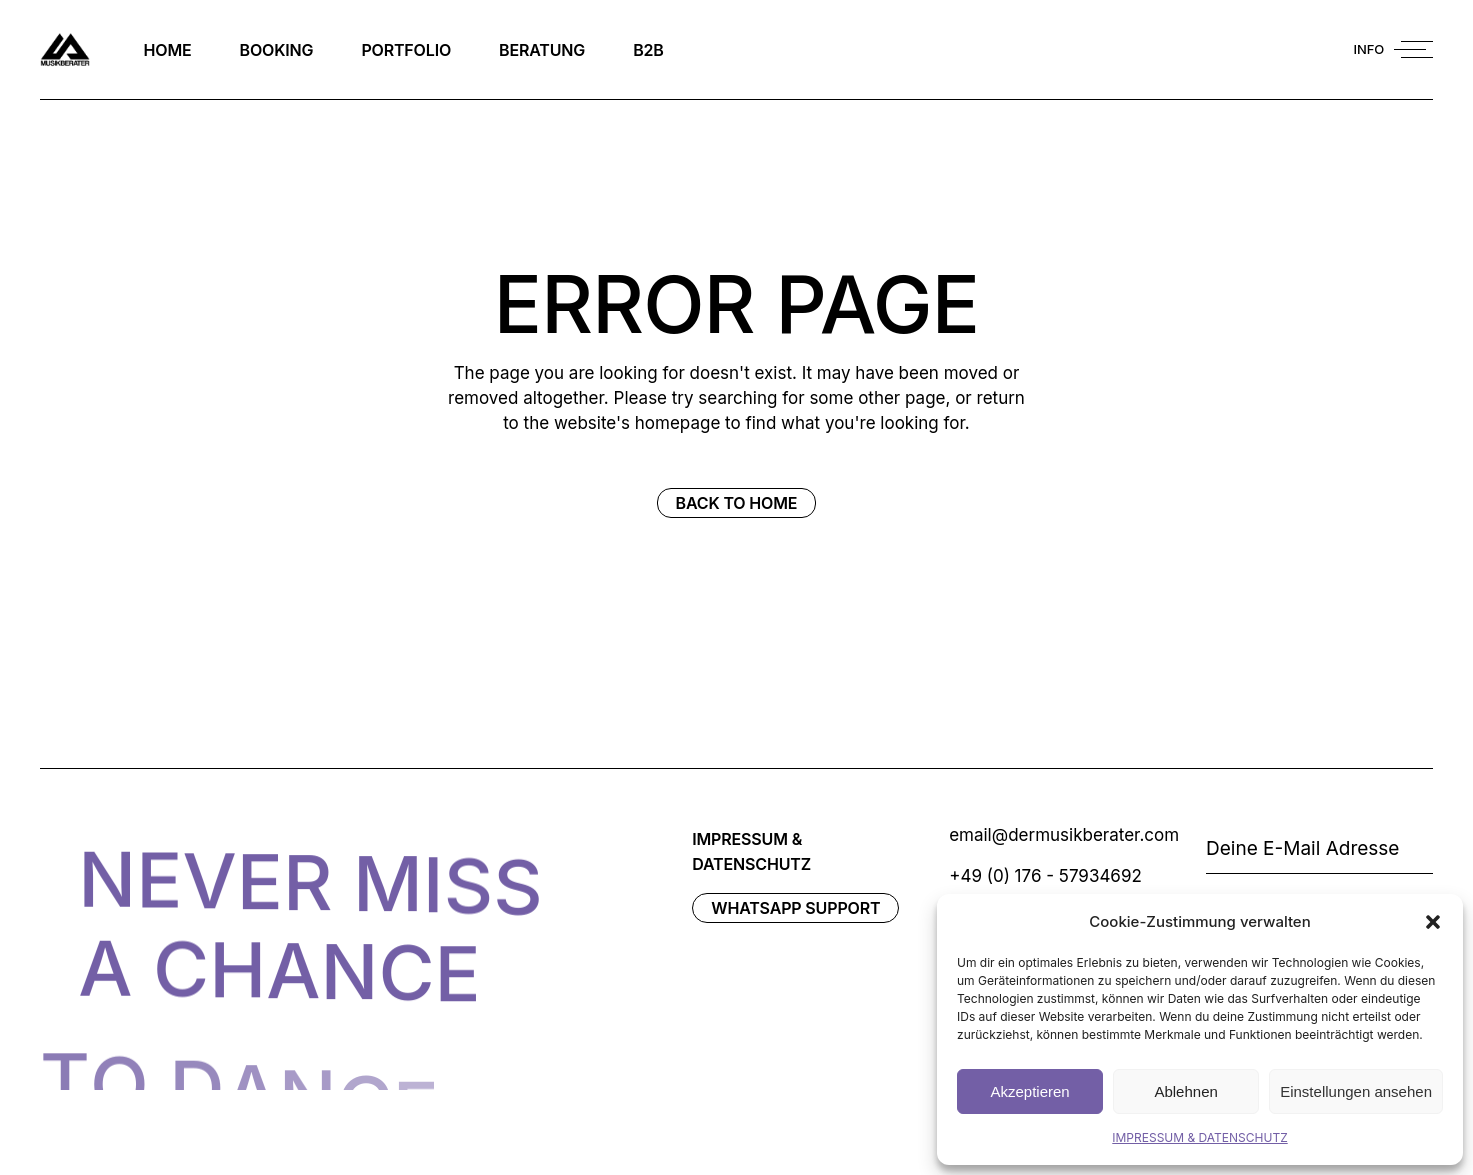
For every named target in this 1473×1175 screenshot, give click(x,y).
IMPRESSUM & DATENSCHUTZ (1199, 1137)
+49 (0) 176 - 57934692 (1045, 876)
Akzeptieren (1029, 1091)
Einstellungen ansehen (1356, 1091)
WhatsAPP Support (795, 908)
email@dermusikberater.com (1064, 835)
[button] (1433, 922)
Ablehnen (1185, 1091)
